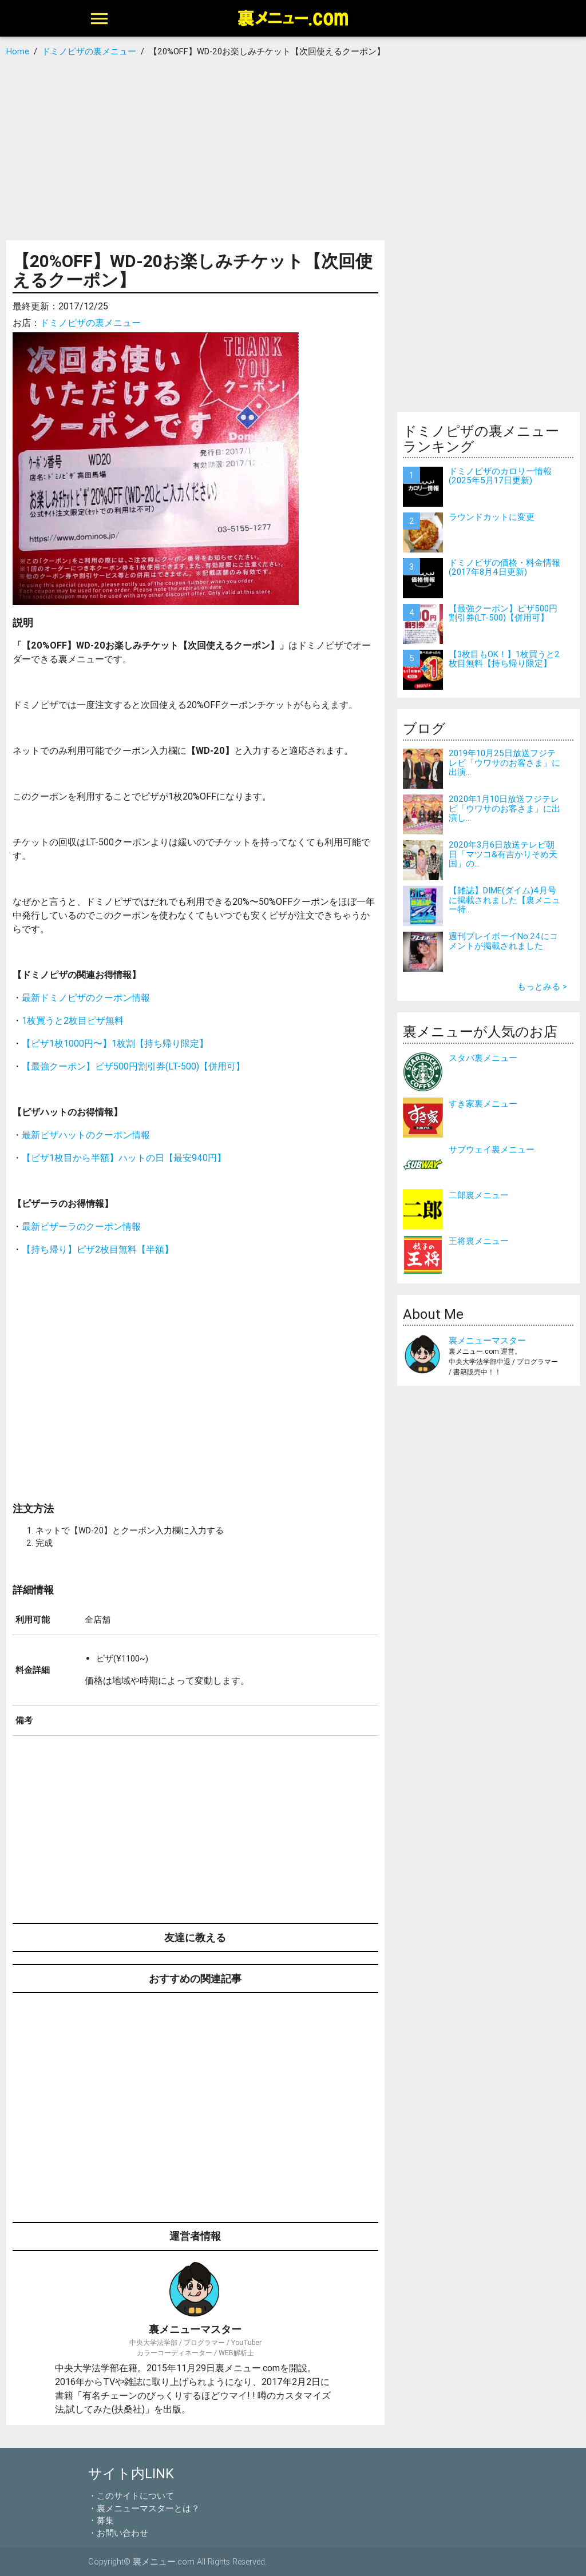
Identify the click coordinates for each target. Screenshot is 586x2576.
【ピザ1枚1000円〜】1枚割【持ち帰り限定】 (115, 1043)
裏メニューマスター (487, 1340)
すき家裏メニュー (483, 1103)
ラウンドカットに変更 (491, 516)
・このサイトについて (131, 2495)
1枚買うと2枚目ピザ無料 (73, 1020)
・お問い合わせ (118, 2532)
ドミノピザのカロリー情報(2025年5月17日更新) (500, 476)
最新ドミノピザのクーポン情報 (86, 997)
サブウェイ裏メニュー (491, 1149)
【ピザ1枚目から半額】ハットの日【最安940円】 (124, 1157)
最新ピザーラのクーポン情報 (81, 1226)
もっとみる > (542, 986)
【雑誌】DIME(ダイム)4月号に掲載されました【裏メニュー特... (504, 900)
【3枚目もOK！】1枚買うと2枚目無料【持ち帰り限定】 (504, 659)
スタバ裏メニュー (483, 1057)
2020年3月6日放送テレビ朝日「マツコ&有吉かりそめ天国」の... (503, 854)
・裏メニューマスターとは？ (144, 2508)
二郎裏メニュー (479, 1195)
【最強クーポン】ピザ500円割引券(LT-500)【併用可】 (133, 1066)
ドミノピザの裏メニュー (90, 322)
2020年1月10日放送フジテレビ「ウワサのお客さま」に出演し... (504, 808)
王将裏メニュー (479, 1240)
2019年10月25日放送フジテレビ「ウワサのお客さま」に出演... (504, 762)
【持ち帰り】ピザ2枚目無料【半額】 (97, 1249)
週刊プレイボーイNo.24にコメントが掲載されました (503, 941)
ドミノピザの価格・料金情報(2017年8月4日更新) (504, 567)
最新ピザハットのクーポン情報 (86, 1134)
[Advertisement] (293, 149)
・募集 (101, 2520)
